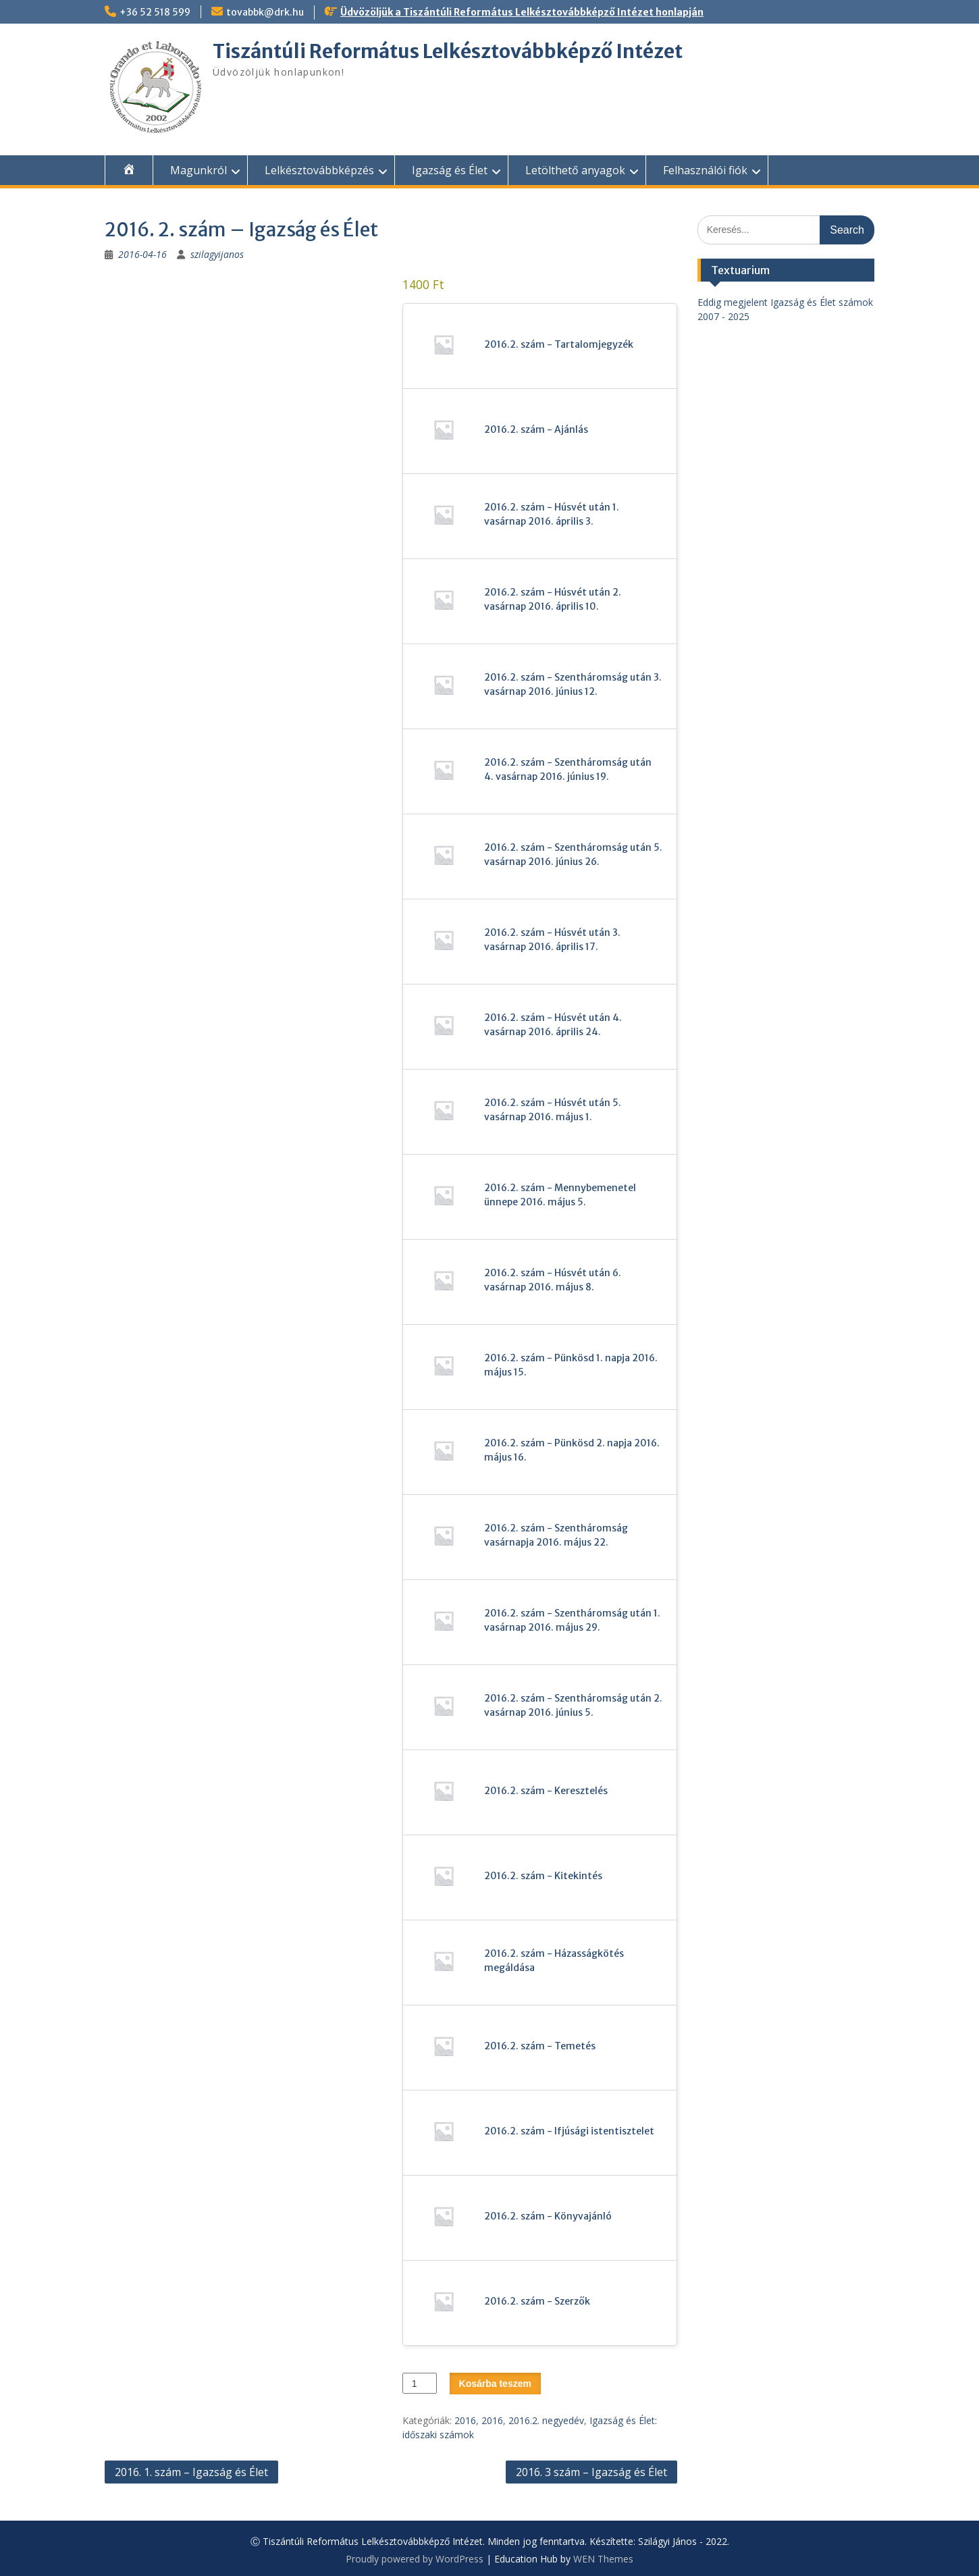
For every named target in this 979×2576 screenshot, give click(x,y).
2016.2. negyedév (546, 2420)
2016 (465, 2420)
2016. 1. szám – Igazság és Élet (191, 2472)
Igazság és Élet (449, 170)
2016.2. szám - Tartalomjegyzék (558, 344)
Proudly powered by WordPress (414, 2558)
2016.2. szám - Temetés (540, 2046)
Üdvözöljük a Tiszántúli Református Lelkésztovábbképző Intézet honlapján (522, 12)
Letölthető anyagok (575, 170)
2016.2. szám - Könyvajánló (548, 2216)
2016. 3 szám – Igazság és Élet (591, 2472)
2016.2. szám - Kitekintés (543, 1876)
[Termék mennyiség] (419, 2383)
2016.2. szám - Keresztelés (546, 1791)
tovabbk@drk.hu (265, 12)
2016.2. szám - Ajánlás (536, 429)
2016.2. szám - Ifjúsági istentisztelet (569, 2131)
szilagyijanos (217, 254)
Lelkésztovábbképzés (319, 170)
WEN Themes (603, 2558)
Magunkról (198, 170)
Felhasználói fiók (705, 170)
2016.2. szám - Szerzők (537, 2301)
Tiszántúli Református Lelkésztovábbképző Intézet (448, 51)
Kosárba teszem (495, 2383)
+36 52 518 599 (155, 12)
